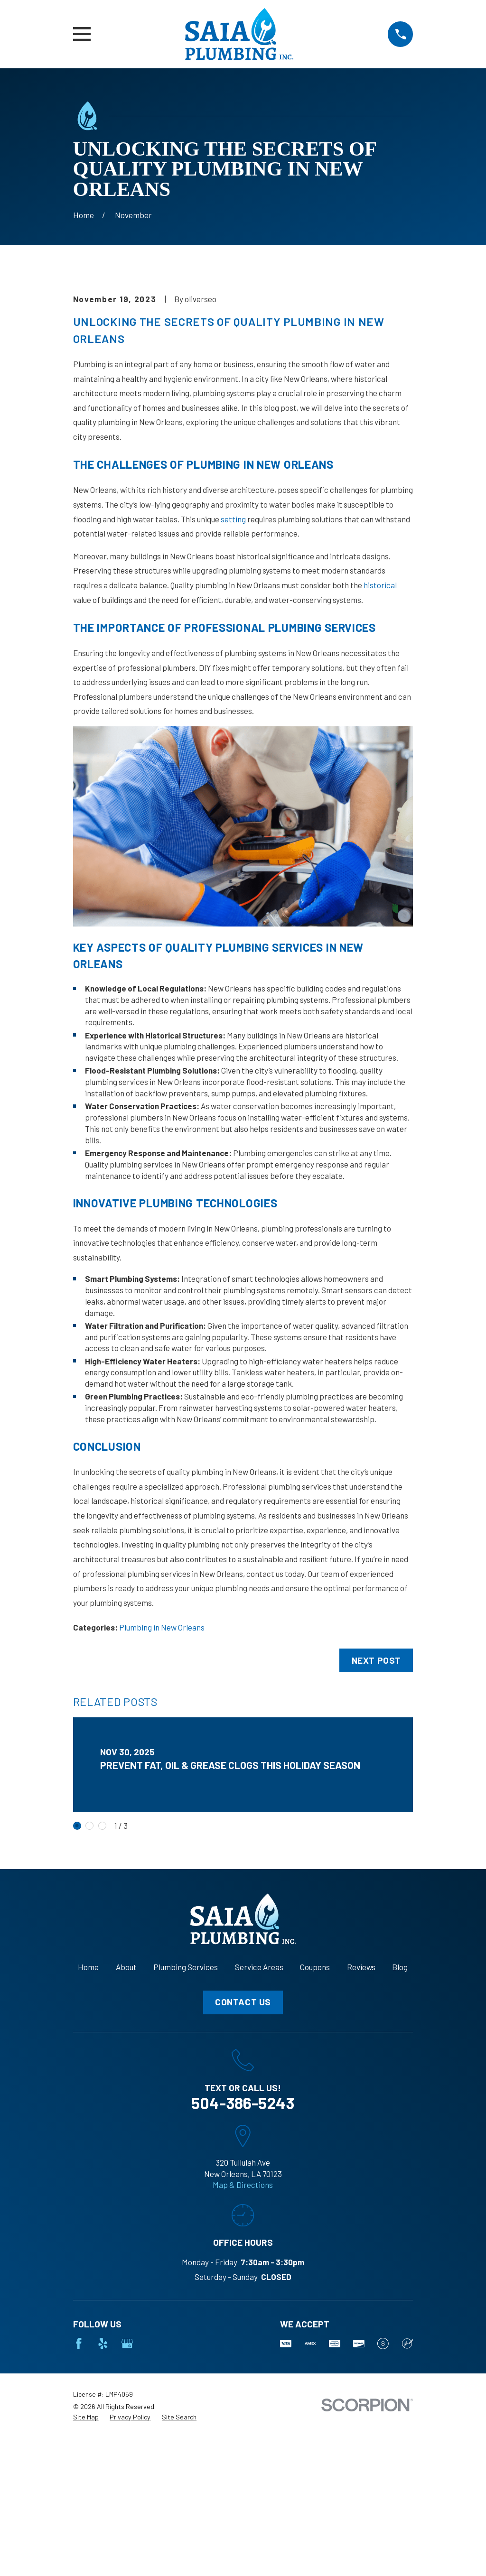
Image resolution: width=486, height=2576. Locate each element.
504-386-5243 (242, 2264)
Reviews (361, 2128)
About (126, 2128)
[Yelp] (103, 2505)
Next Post (376, 1821)
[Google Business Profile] (127, 2505)
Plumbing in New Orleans (162, 1788)
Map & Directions (243, 2346)
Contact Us (243, 2163)
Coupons (315, 2128)
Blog (400, 2128)
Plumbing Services (185, 2128)
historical (380, 746)
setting (233, 680)
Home (88, 2128)
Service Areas (259, 2128)
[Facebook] (78, 2505)
